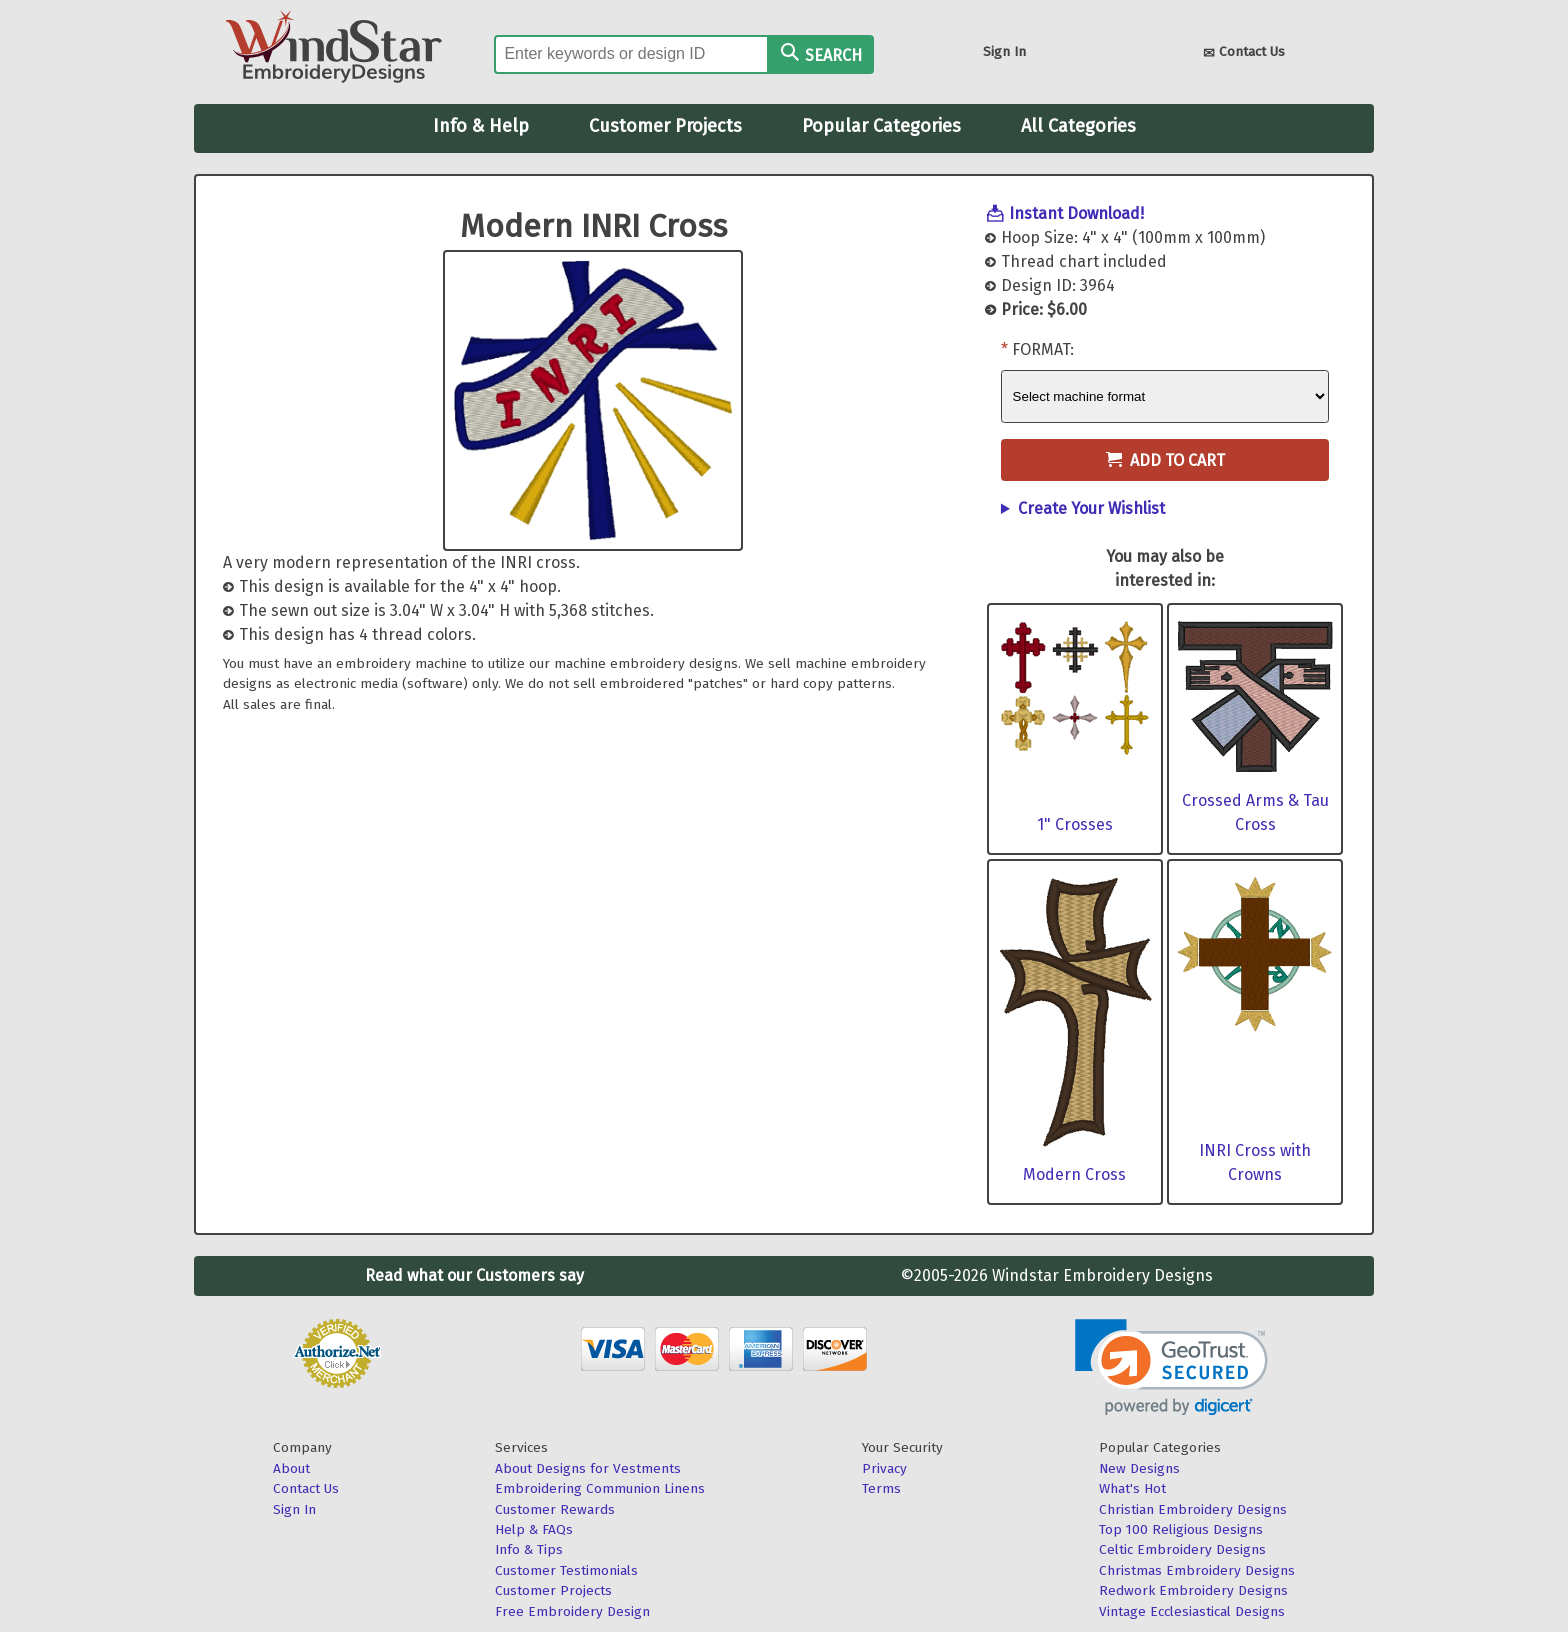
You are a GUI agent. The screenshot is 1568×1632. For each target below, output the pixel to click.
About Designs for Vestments (588, 1468)
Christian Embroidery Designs (1193, 1509)
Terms (881, 1488)
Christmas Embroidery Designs (1197, 1570)
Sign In (1004, 51)
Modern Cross (1074, 1174)
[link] (1171, 1367)
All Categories (1078, 126)
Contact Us (1244, 53)
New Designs (1139, 1468)
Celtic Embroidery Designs (1182, 1549)
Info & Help (481, 126)
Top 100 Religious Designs (1181, 1529)
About (291, 1468)
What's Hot (1132, 1488)
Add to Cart (1165, 460)
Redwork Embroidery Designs (1193, 1590)
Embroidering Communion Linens (600, 1488)
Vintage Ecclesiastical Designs (1192, 1611)
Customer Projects (665, 126)
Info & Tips (529, 1549)
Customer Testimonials (566, 1570)
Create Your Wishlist (1091, 508)
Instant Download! (1076, 213)
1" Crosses (1075, 824)
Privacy (884, 1468)
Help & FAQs (534, 1529)
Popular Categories (881, 126)
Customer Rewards (555, 1509)
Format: (1043, 349)
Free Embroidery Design (572, 1611)
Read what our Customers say (474, 1275)
